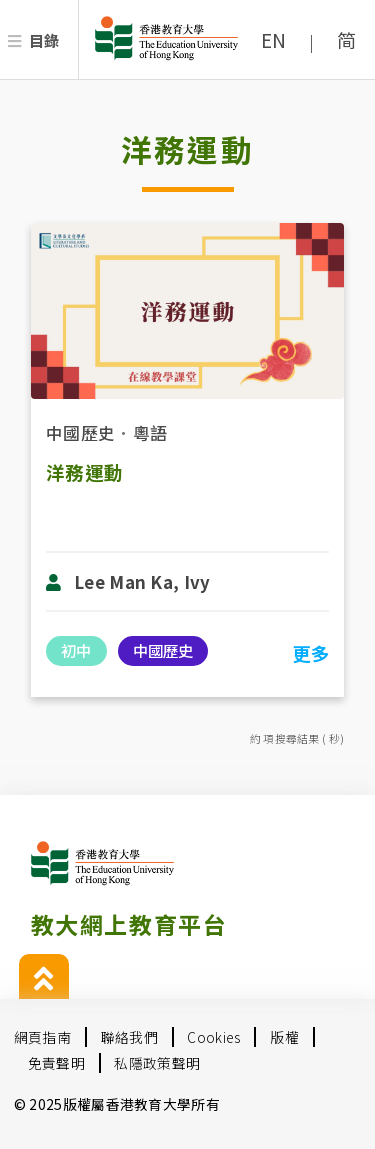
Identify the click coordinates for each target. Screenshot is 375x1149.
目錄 (44, 40)
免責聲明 (56, 1063)
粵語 (150, 432)
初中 (76, 650)
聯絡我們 (129, 1037)
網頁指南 (42, 1037)
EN (274, 40)
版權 (284, 1037)
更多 (310, 653)
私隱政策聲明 (157, 1063)
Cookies (213, 1037)
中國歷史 (80, 432)
